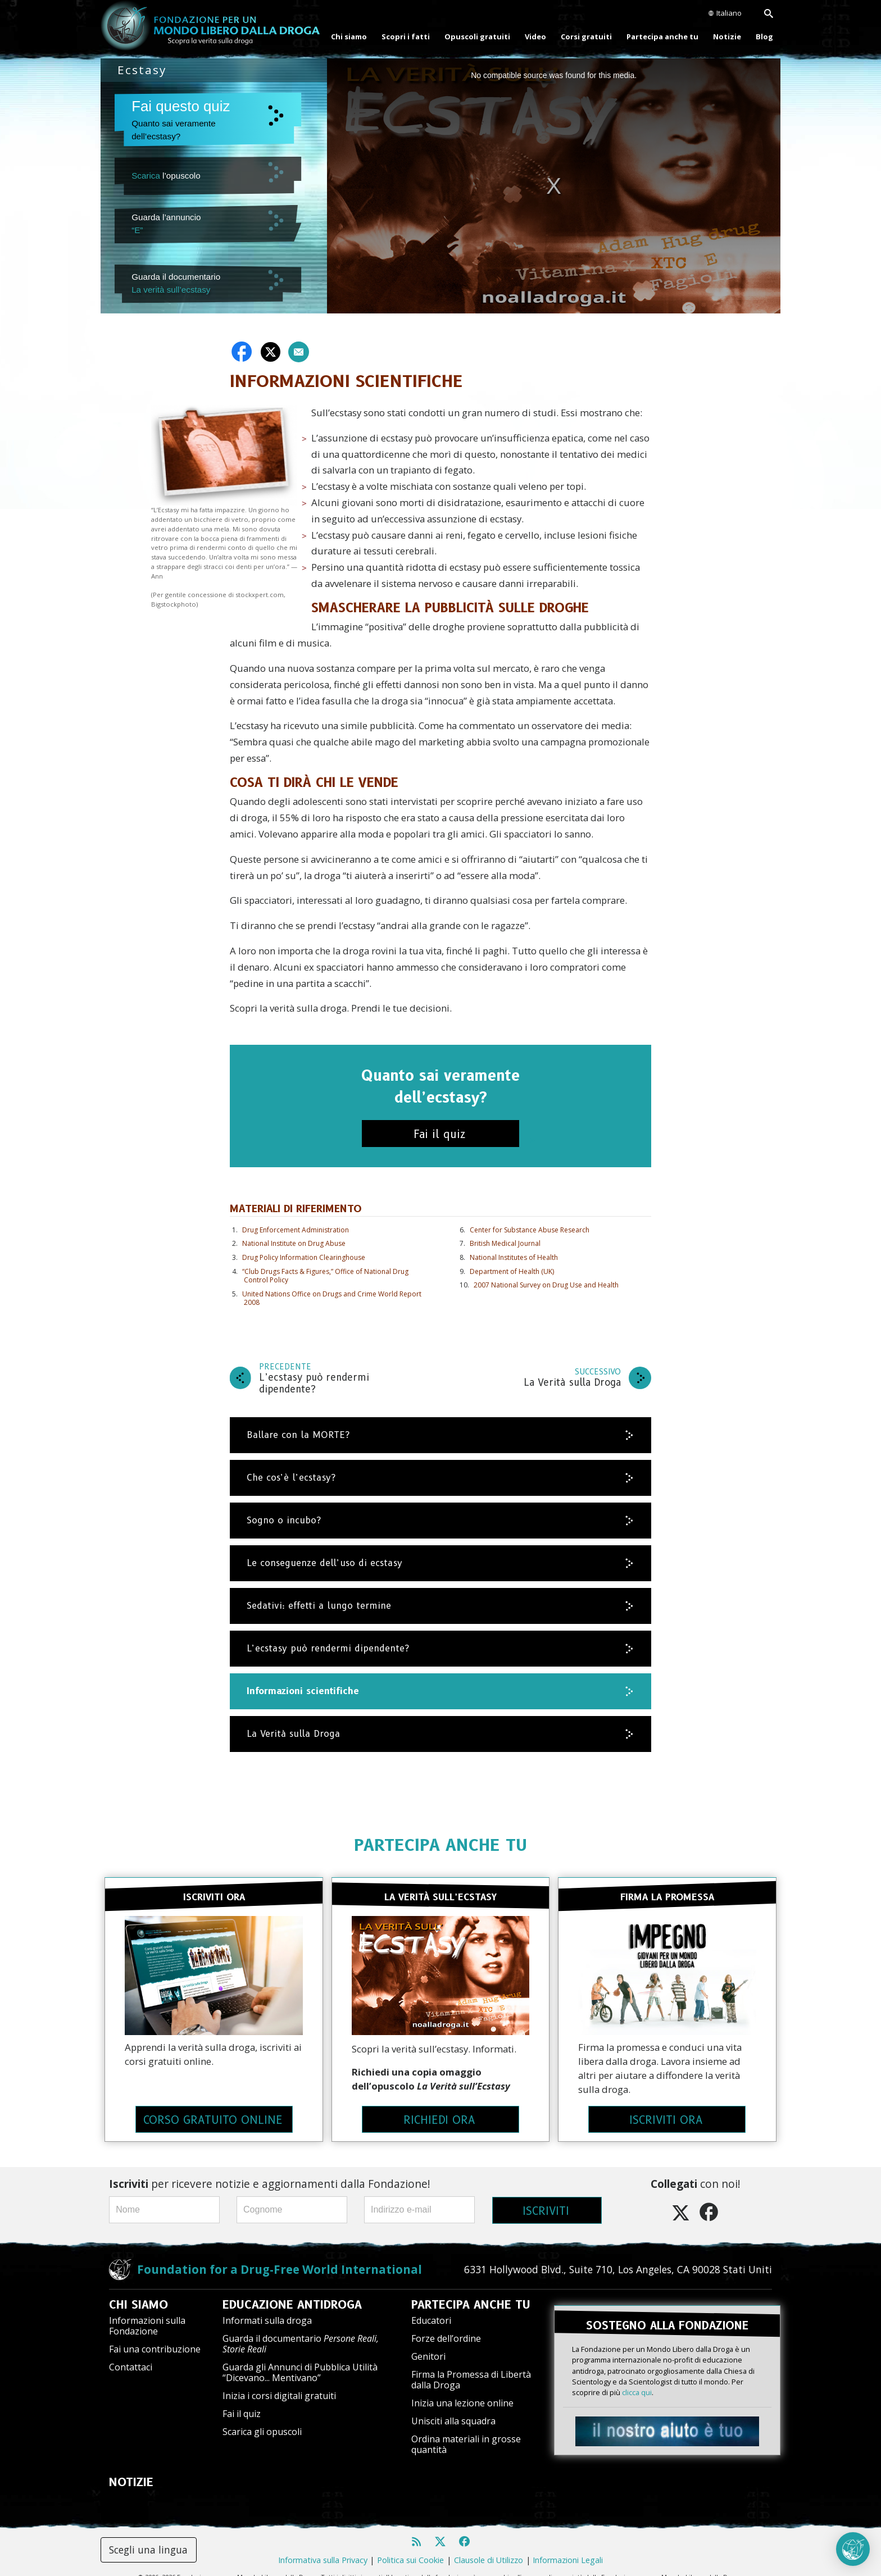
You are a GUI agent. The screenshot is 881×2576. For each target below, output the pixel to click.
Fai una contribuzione (155, 2337)
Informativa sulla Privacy (322, 2547)
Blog (764, 36)
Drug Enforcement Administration (295, 1230)
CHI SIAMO (138, 2292)
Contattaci (130, 2355)
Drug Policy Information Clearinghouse (303, 1257)
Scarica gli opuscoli (262, 2419)
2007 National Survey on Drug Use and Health (546, 1285)
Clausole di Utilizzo (488, 2547)
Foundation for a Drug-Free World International (279, 2256)
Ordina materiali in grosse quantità (466, 2431)
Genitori (428, 2343)
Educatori (431, 2307)
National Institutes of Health (514, 1257)
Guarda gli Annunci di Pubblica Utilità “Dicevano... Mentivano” (300, 2360)
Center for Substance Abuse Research (529, 1230)
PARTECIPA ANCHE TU (440, 1845)
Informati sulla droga (267, 2307)
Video (535, 36)
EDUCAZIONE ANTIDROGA (292, 2292)
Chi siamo (349, 36)
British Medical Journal (505, 1243)
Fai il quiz (241, 2401)
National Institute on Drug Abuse (294, 1243)
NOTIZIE (131, 2470)
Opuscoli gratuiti (477, 36)
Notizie (727, 36)
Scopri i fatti (406, 36)
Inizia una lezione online (462, 2390)
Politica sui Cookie (410, 2547)
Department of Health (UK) (512, 1271)
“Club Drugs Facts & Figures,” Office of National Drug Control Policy (325, 1276)
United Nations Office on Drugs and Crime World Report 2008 (331, 1298)
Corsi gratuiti (586, 36)
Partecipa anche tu (662, 36)
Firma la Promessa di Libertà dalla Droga (471, 2366)
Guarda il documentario (300, 2330)
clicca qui (637, 2373)
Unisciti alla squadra (453, 2408)
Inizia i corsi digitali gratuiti (279, 2383)
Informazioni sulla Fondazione (147, 2312)
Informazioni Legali (568, 2547)
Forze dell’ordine (446, 2325)
